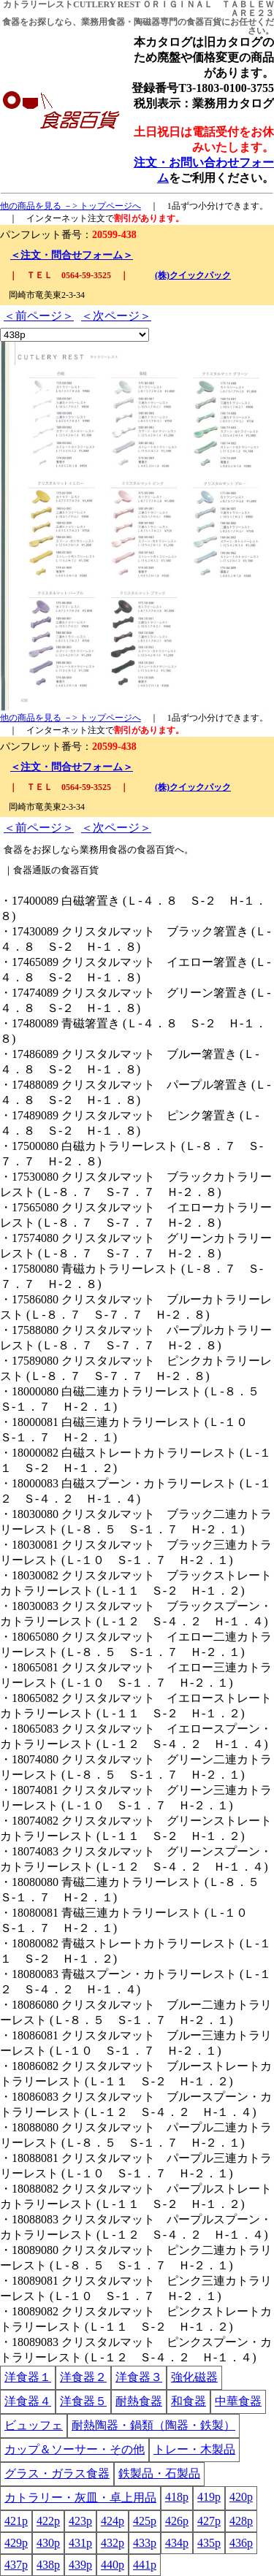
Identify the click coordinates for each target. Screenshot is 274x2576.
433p (144, 2543)
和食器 (188, 2401)
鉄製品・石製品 (159, 2473)
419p (209, 2497)
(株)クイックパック (193, 275)
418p (177, 2497)
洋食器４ (27, 2401)
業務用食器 (103, 22)
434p (177, 2543)
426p (177, 2521)
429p (16, 2543)
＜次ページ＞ (116, 316)
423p (80, 2521)
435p (209, 2543)
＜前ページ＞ (39, 316)
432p (112, 2543)
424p (112, 2521)
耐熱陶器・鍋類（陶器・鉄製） (153, 2425)
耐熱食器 (138, 2401)
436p (241, 2543)
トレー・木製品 (194, 2449)
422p (48, 2521)
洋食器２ (83, 2377)
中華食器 (238, 2401)
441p (144, 2564)
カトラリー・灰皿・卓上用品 (80, 2497)
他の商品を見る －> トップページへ (70, 206)
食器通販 (32, 870)
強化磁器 (194, 2377)
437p (16, 2564)
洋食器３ (138, 2377)
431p (80, 2543)
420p (241, 2497)
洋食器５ (83, 2401)
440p (112, 2564)
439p (80, 2564)
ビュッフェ (33, 2425)
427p (209, 2521)
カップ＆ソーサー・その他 (74, 2449)
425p (144, 2521)
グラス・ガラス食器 (57, 2473)
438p (48, 2564)
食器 (11, 22)
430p (48, 2543)
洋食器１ (27, 2377)
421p (16, 2521)
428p (241, 2521)
